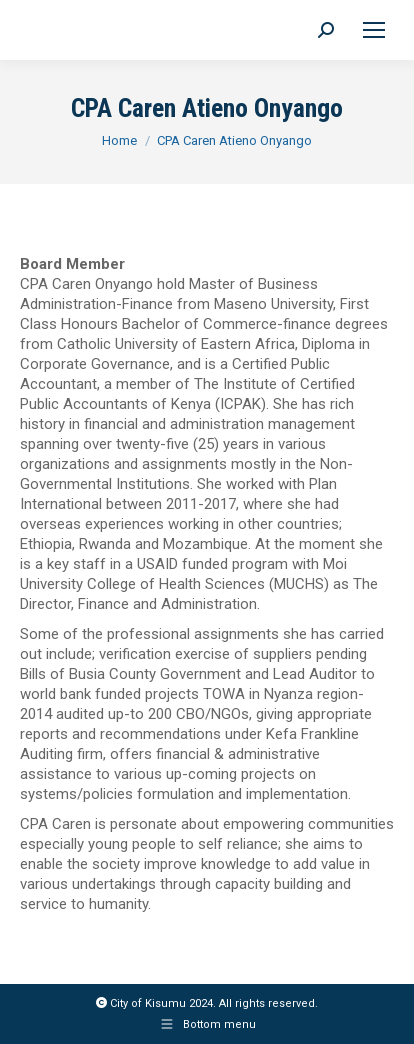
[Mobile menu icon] (374, 30)
